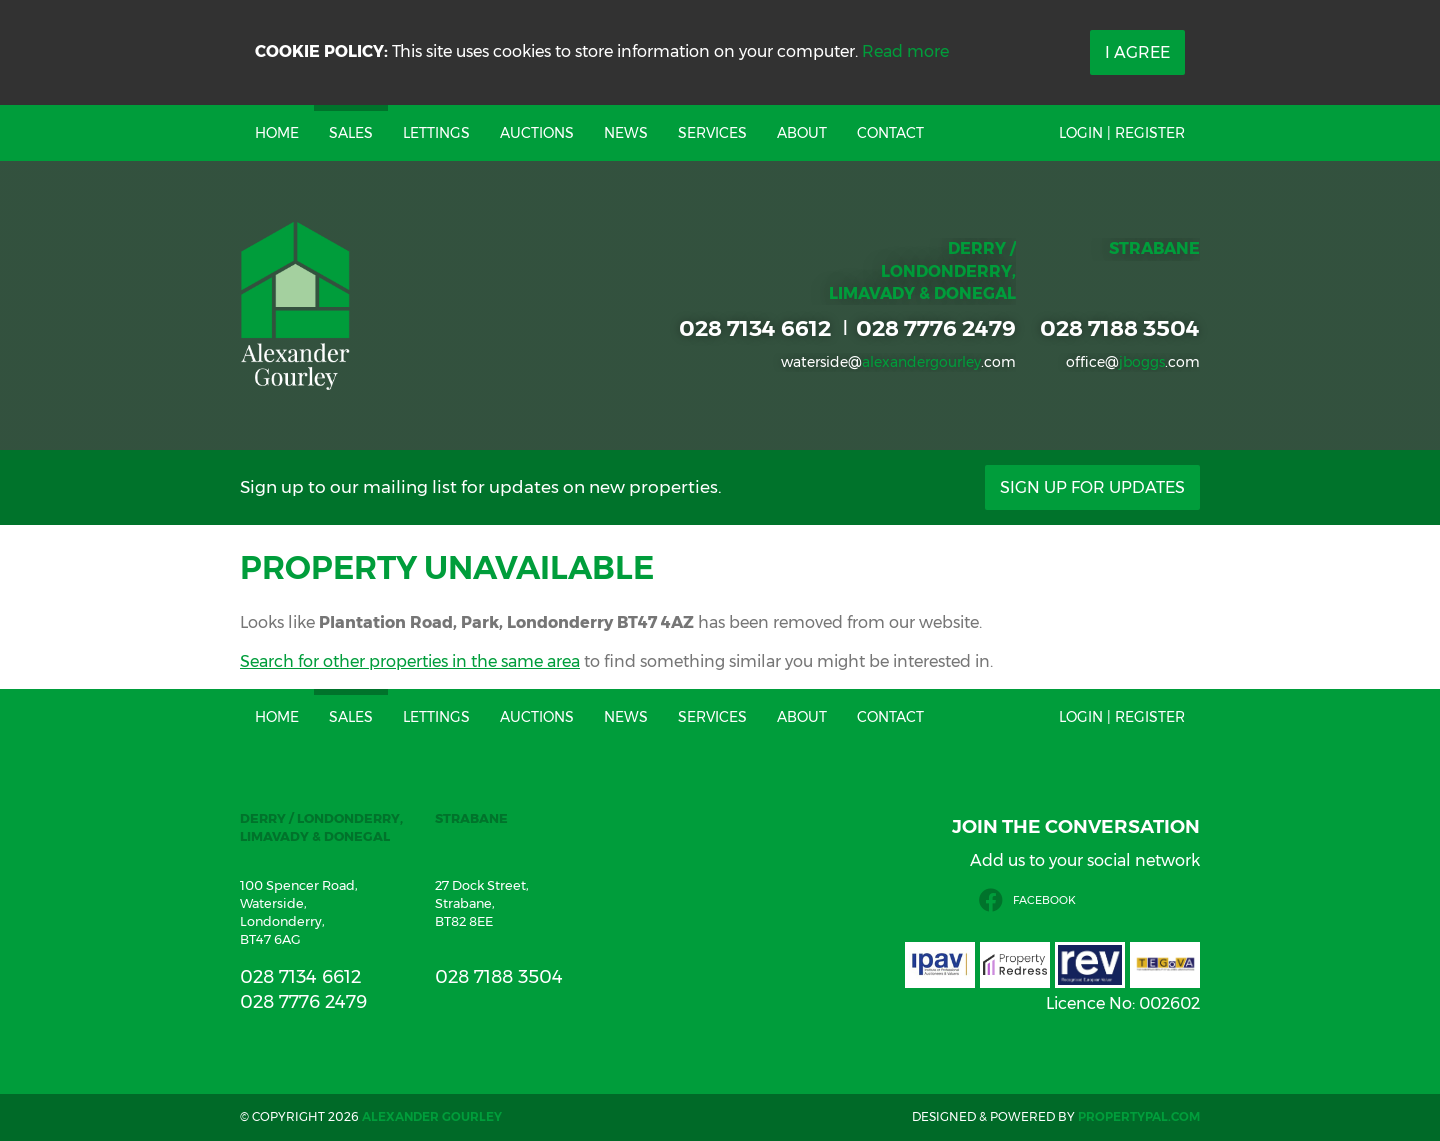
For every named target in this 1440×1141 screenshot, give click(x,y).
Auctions (537, 133)
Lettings (436, 133)
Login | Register (1122, 133)
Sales (351, 133)
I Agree (1137, 52)
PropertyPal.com (1139, 1116)
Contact (890, 133)
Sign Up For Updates (1092, 487)
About (802, 133)
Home (277, 133)
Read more (905, 51)
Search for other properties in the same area (410, 661)
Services (712, 133)
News (626, 133)
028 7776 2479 (936, 328)
